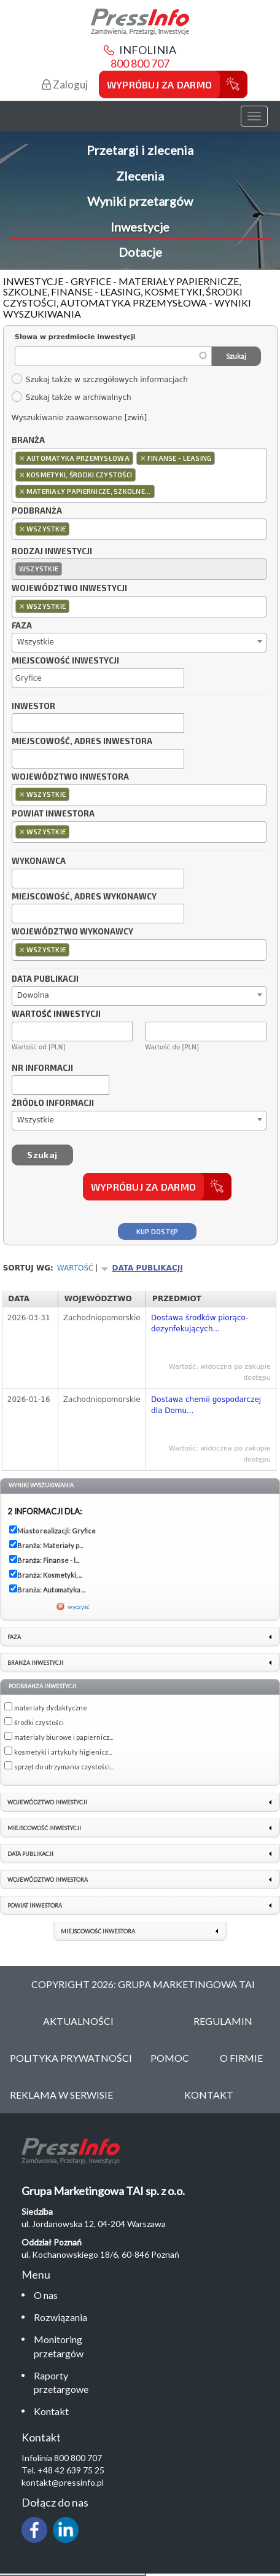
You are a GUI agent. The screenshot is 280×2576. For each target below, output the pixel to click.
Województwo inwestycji (69, 588)
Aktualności (78, 2021)
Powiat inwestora (53, 814)
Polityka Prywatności (71, 2058)
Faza (22, 626)
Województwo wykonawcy (72, 932)
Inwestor (33, 706)
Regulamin (222, 2021)
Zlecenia (140, 175)
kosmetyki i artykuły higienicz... (63, 1752)
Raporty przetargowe (61, 2382)
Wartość (75, 1268)
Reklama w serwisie (61, 2094)
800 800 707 (140, 63)
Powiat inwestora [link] (34, 1905)
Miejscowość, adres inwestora (82, 741)
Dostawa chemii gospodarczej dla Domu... (206, 1405)
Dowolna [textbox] (33, 995)
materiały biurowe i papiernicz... (63, 1737)
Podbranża (37, 511)
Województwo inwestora (70, 777)
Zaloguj (65, 84)
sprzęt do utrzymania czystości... (64, 1767)
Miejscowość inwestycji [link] (44, 1828)
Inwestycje (140, 226)
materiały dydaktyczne (50, 1708)
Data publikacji (45, 979)
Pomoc (169, 2058)
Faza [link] (14, 1637)
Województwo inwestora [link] (47, 1879)
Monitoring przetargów (59, 2346)
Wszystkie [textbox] (35, 642)
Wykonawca (39, 861)
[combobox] (139, 475)
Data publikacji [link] (30, 1853)
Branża (28, 440)
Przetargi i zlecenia (140, 150)
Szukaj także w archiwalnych (71, 397)
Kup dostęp (157, 1231)
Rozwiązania (60, 2317)
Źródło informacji (53, 1103)
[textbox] (160, 491)
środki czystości (39, 1722)
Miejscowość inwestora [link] (98, 1931)
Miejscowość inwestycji (65, 661)
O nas (46, 2295)
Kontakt (51, 2411)
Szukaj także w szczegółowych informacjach (99, 380)
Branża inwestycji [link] (35, 1662)
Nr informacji (42, 1068)
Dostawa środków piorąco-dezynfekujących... (199, 1323)
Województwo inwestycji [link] (47, 1802)
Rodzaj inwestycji (52, 551)
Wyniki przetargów (140, 201)
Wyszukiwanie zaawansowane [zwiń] (79, 417)
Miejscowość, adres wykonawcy (84, 897)
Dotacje (140, 252)
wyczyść (79, 1606)
